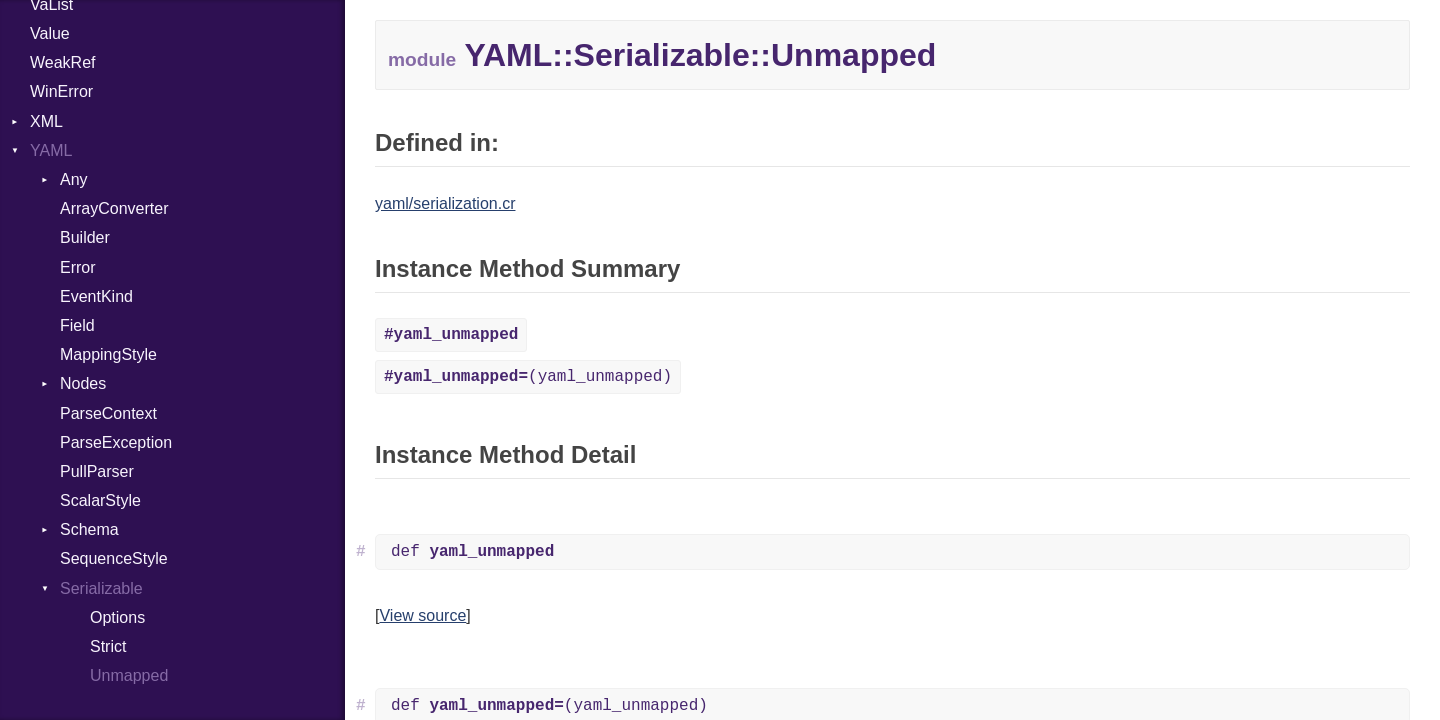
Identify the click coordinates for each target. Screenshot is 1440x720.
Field (77, 325)
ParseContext (108, 413)
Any (74, 179)
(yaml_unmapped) (528, 377)
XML (46, 121)
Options (117, 617)
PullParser (97, 471)
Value (50, 33)
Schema (89, 529)
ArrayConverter (114, 208)
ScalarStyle (100, 500)
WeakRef (63, 62)
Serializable (101, 588)
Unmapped (129, 675)
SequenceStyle (114, 558)
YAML (51, 150)
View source (422, 615)
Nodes (83, 383)
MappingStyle (108, 354)
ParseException (116, 442)
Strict (108, 646)
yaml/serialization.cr (445, 203)
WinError (61, 91)
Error (78, 267)
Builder (85, 237)
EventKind (96, 296)
